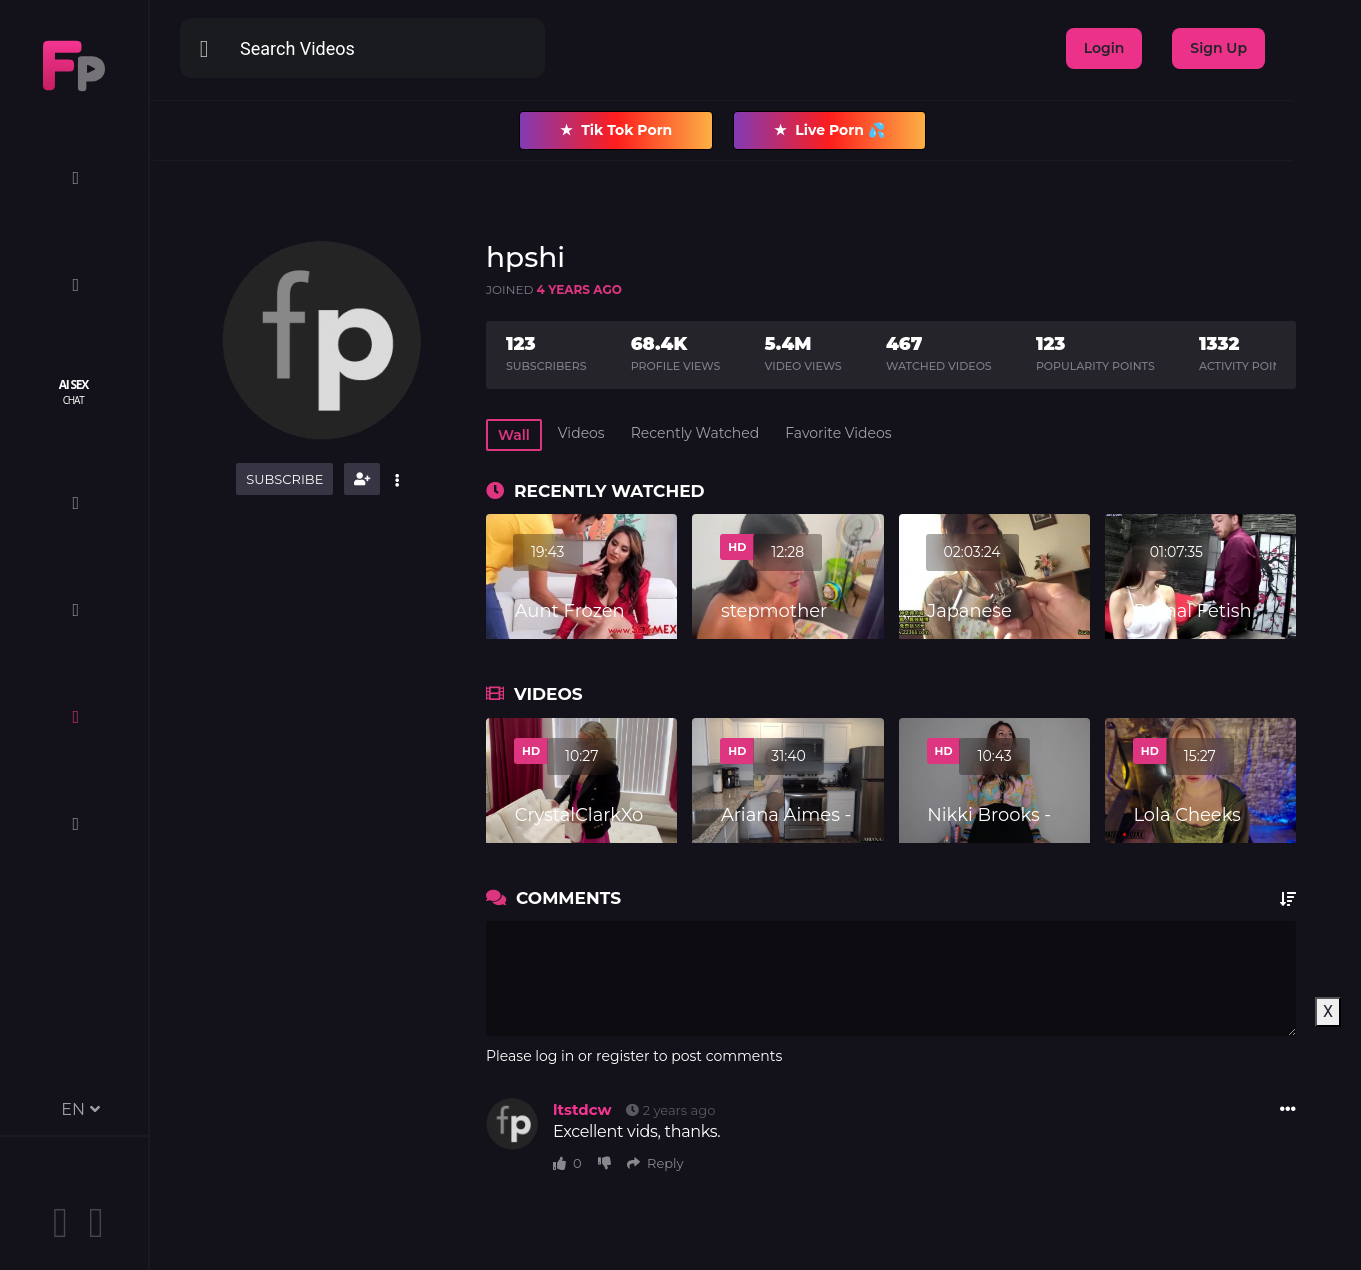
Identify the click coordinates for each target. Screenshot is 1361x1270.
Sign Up (1218, 48)
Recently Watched (695, 433)
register (623, 1056)
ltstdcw (582, 1109)
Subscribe (284, 479)
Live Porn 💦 (829, 130)
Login (1104, 48)
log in (554, 1056)
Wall (514, 435)
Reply (655, 1163)
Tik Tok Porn (616, 130)
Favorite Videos (838, 433)
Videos (581, 433)
